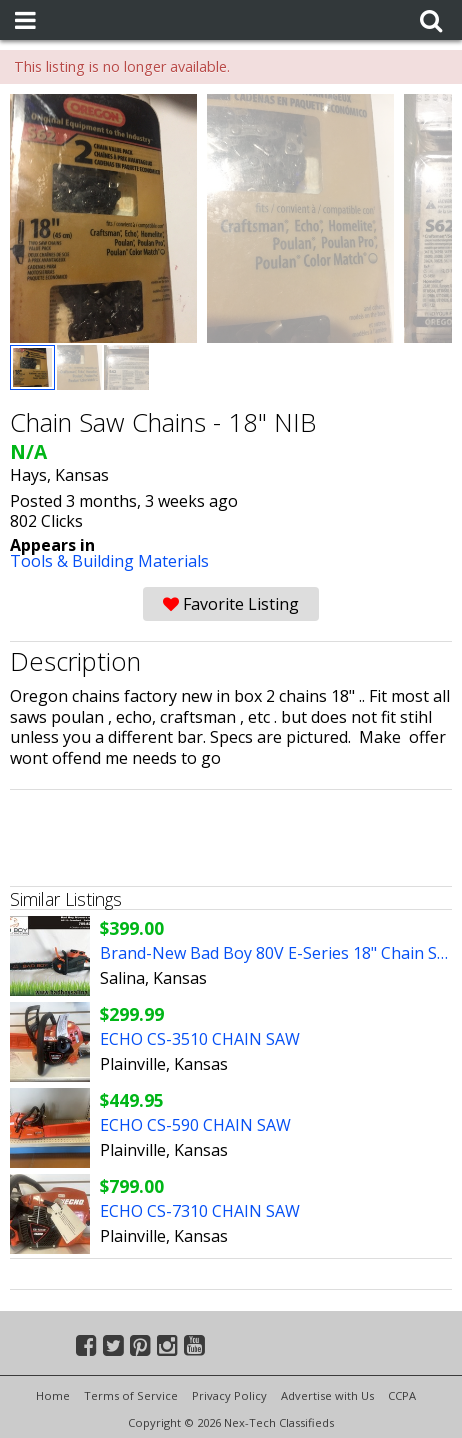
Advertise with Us (327, 1395)
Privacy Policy (229, 1395)
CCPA (402, 1395)
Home (53, 1395)
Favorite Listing (231, 604)
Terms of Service (131, 1395)
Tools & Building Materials (109, 561)
